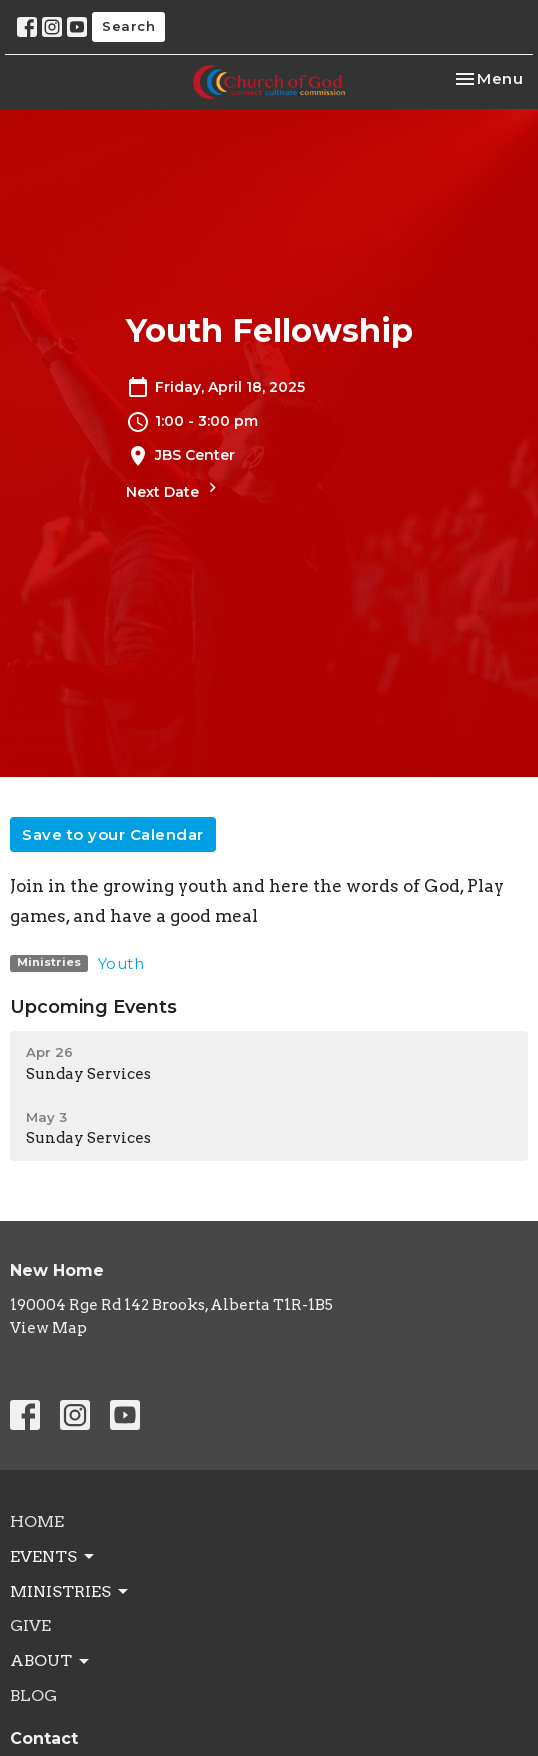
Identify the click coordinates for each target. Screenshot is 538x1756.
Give (30, 1625)
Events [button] (53, 1557)
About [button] (51, 1661)
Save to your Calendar (113, 834)
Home (37, 1521)
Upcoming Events (93, 1007)
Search (128, 26)
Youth (121, 963)
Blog (33, 1695)
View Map (48, 1328)
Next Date (174, 489)
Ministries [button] (70, 1592)
